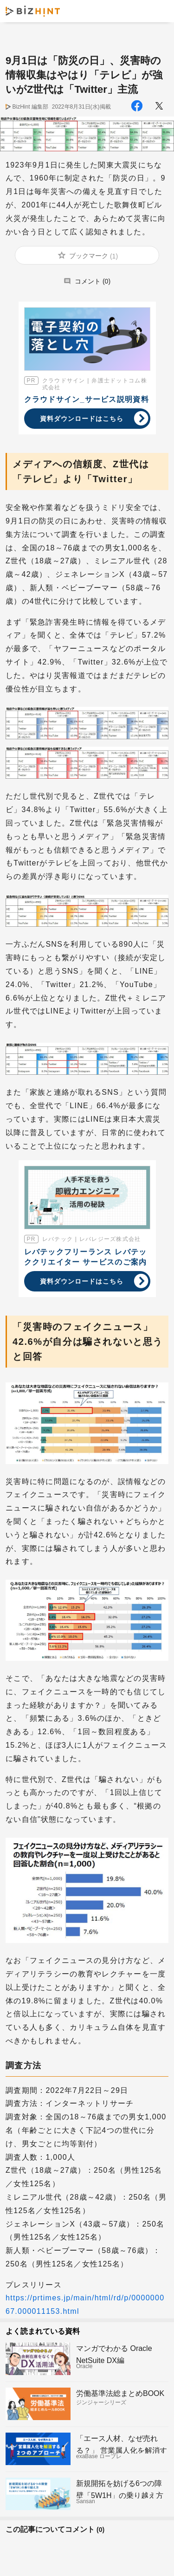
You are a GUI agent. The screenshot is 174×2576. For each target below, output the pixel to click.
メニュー (159, 11)
